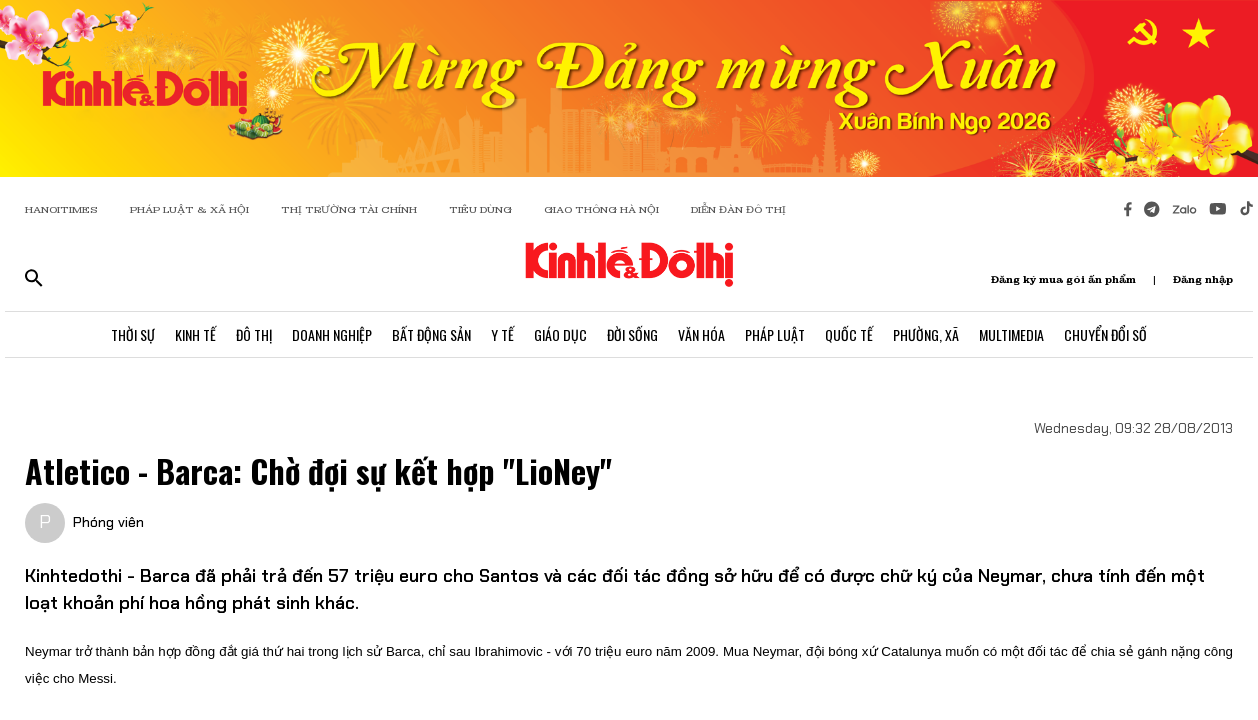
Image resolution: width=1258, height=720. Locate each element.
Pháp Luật (775, 334)
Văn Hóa (701, 334)
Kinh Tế (195, 334)
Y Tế (502, 334)
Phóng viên (108, 522)
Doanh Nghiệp (332, 334)
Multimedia (1011, 334)
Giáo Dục (560, 334)
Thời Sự (133, 334)
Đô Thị (254, 334)
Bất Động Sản (431, 334)
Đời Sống (632, 334)
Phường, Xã (926, 334)
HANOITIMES (61, 209)
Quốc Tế (849, 334)
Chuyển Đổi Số (1105, 334)
